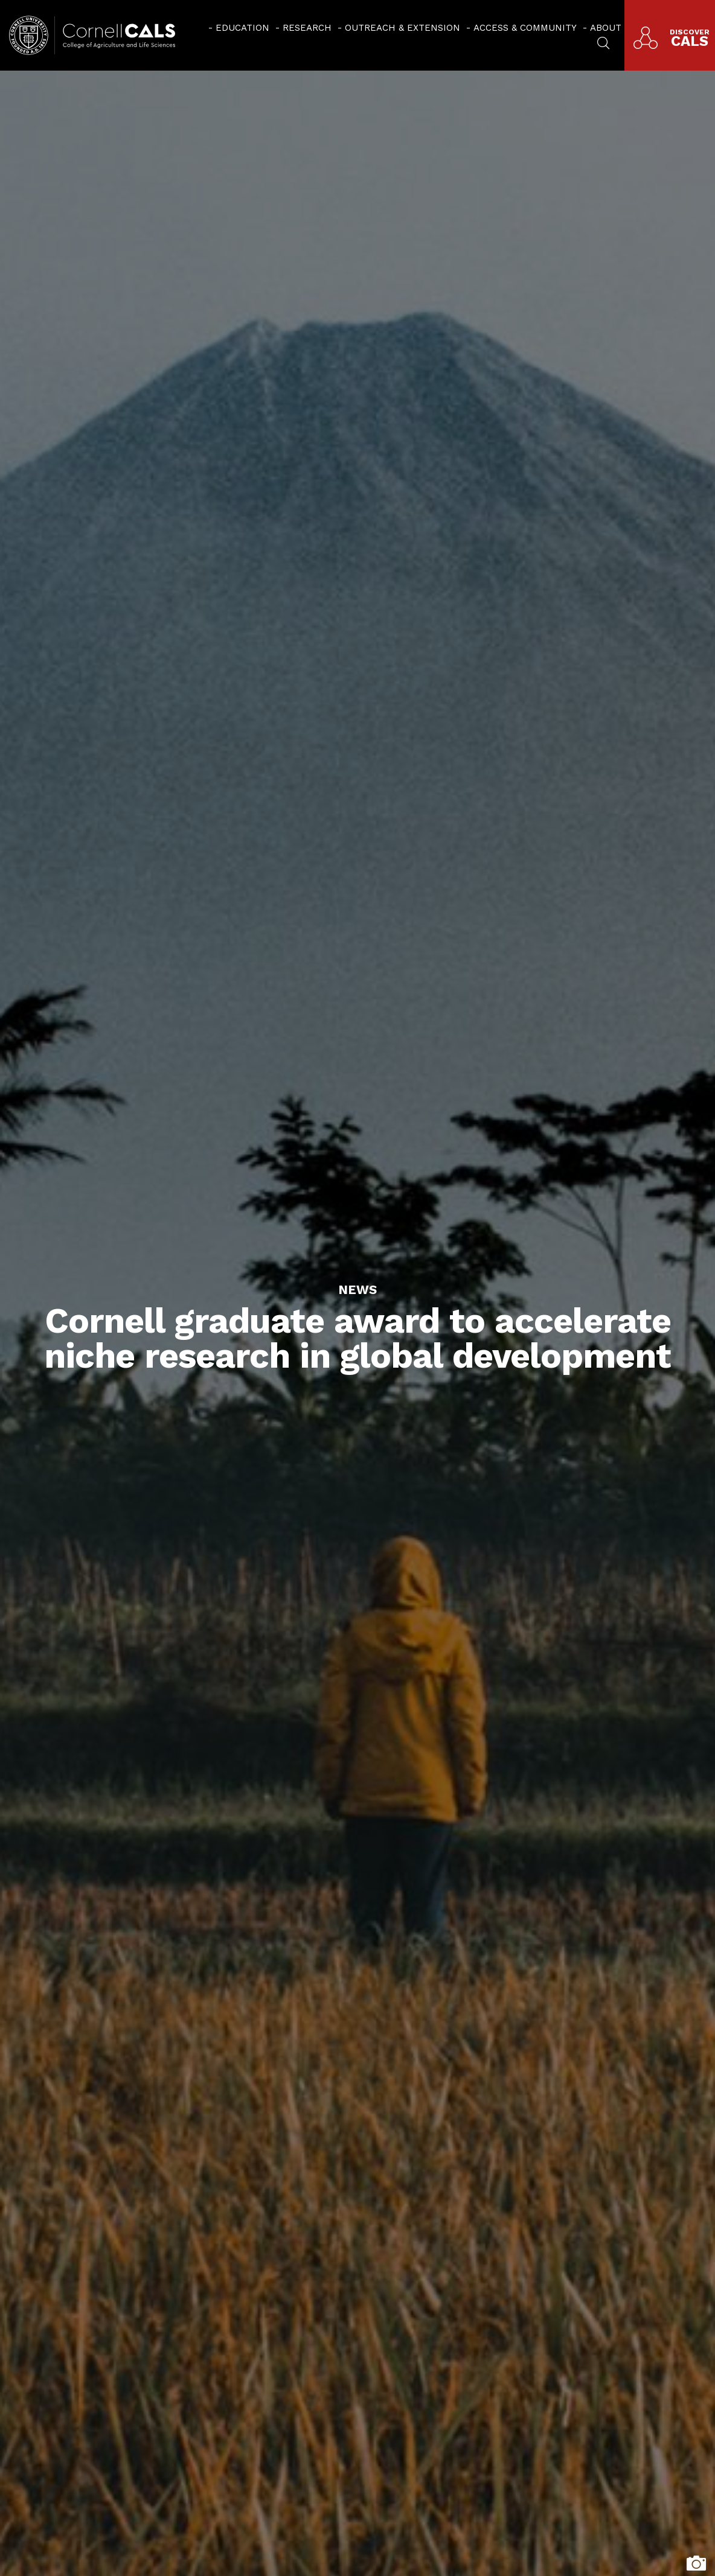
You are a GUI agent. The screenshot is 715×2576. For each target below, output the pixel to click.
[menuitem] (238, 27)
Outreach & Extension (402, 27)
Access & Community (525, 27)
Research (307, 27)
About (605, 27)
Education (242, 27)
